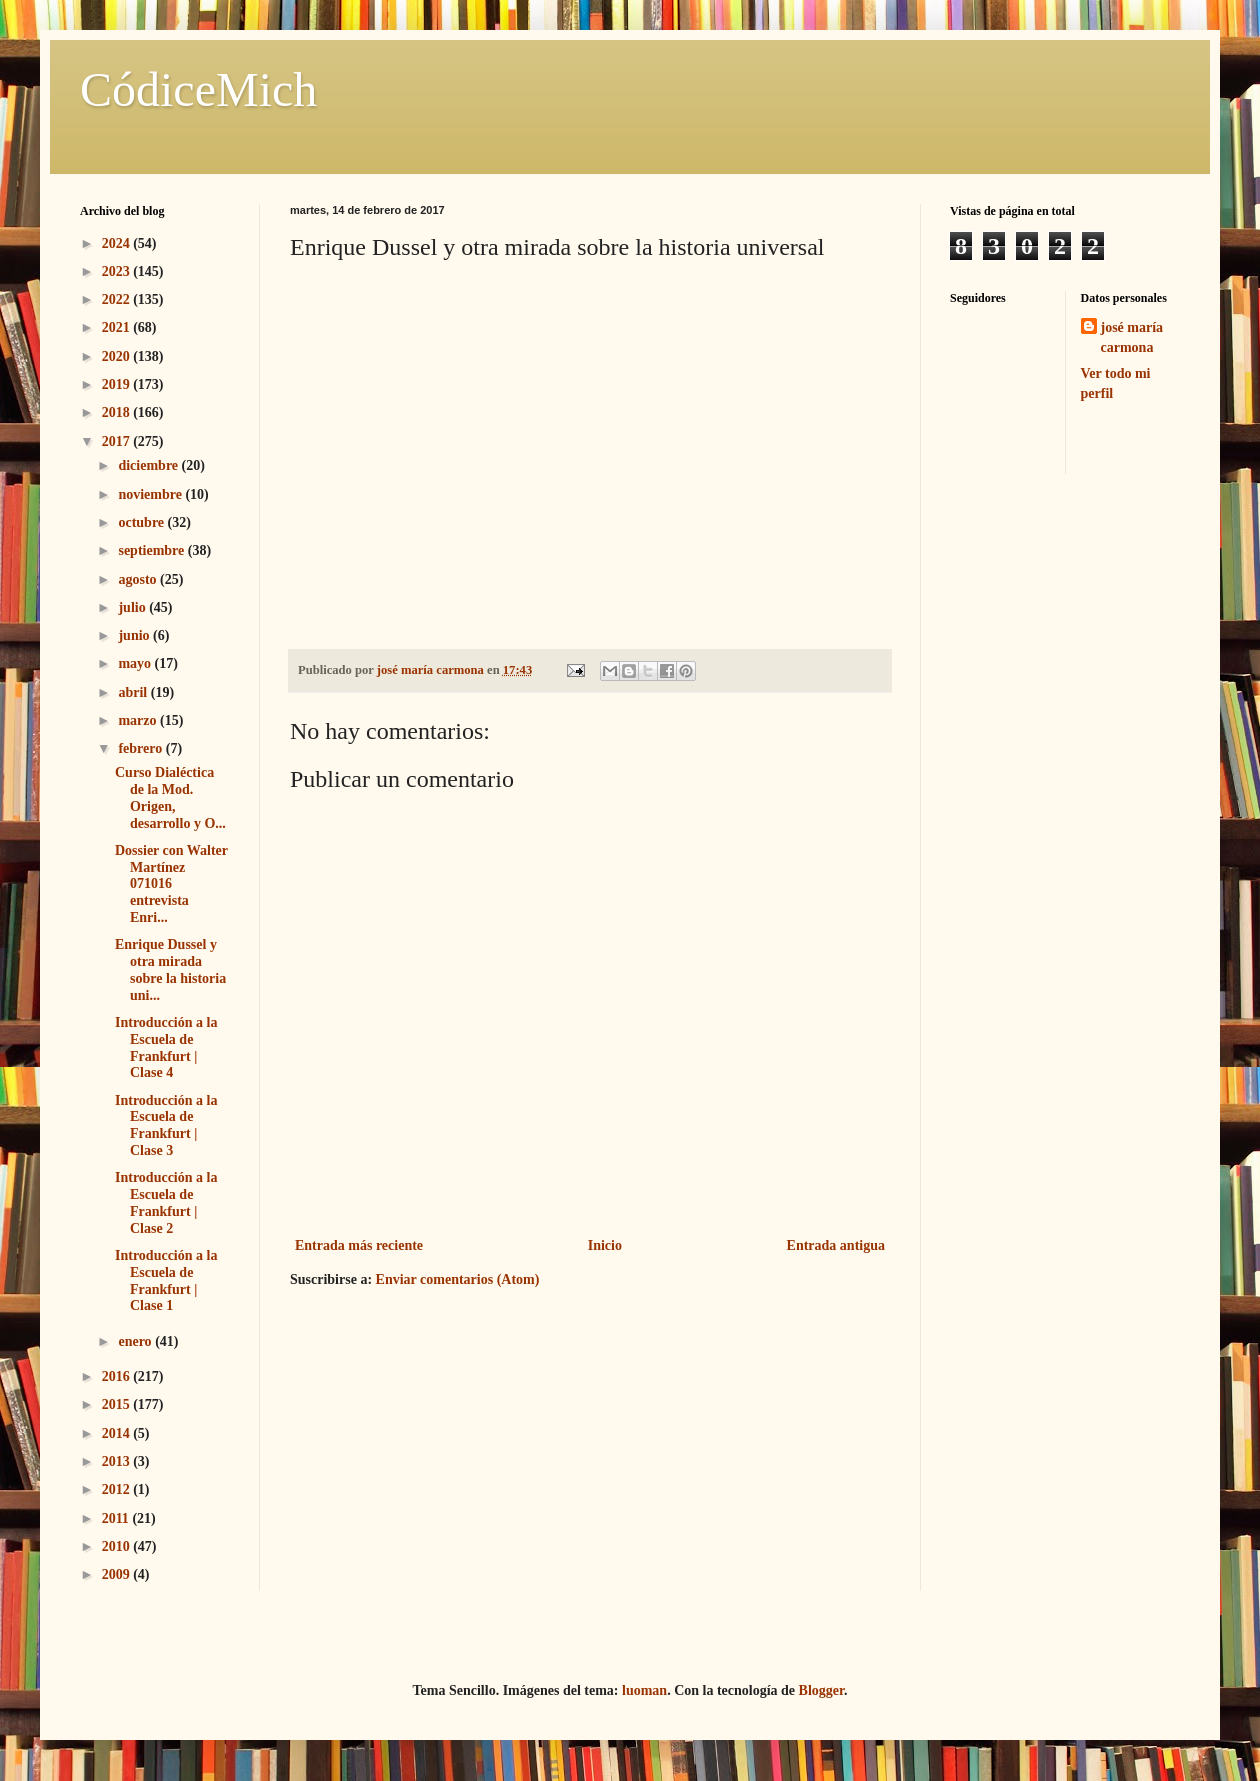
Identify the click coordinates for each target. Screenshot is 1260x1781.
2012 (118, 1489)
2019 (118, 384)
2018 (118, 412)
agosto (139, 579)
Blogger (821, 1690)
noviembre (151, 494)
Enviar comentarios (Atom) (458, 1279)
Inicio (605, 1245)
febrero (141, 748)
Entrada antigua (836, 1245)
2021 (118, 327)
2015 (118, 1404)
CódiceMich (198, 89)
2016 (118, 1376)
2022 (118, 299)
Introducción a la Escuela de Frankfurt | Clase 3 (166, 1125)
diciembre (149, 465)
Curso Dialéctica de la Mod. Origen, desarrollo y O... (170, 797)
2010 (118, 1546)
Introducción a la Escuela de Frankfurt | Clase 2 (166, 1202)
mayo (136, 663)
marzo (139, 720)
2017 (118, 441)
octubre (142, 522)
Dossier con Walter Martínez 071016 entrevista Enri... (171, 884)
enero (136, 1341)
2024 (118, 243)
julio (133, 607)
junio (135, 635)
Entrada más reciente (359, 1245)
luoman (644, 1690)
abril (134, 692)
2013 (118, 1461)
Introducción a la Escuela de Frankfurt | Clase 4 (166, 1047)
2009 (118, 1574)
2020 (118, 356)
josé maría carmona (1132, 337)
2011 (117, 1518)
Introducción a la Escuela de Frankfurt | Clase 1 (166, 1280)
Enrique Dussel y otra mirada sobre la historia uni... (170, 969)
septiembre (152, 550)
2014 (118, 1433)
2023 (118, 271)
